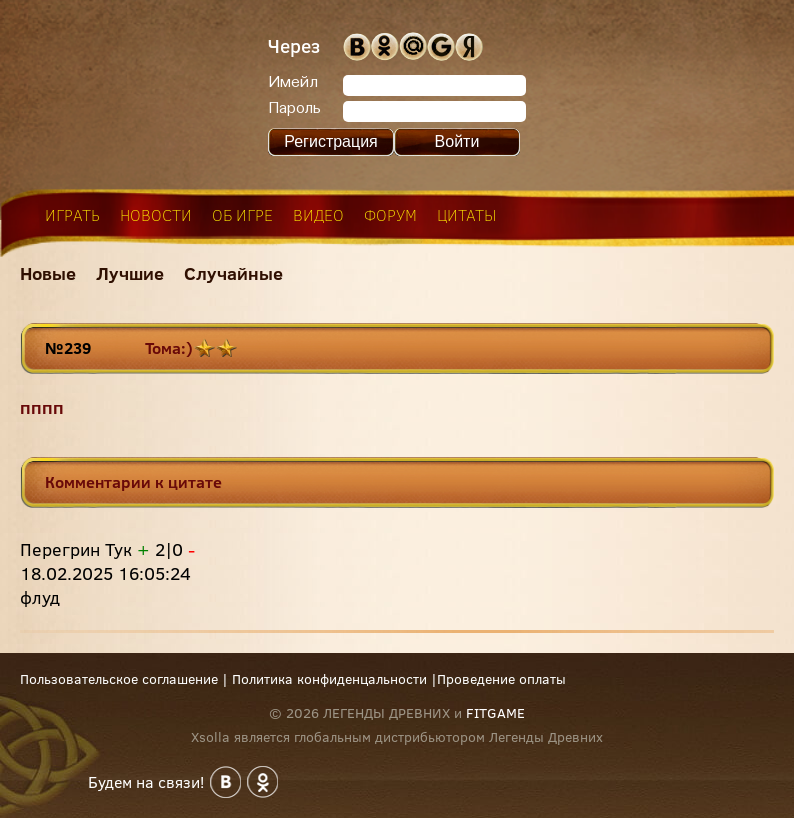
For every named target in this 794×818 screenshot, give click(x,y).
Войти (457, 141)
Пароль (294, 109)
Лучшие (130, 273)
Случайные (233, 273)
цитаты (467, 215)
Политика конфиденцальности (329, 679)
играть (72, 215)
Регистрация (331, 141)
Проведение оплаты (501, 679)
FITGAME (495, 713)
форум (390, 215)
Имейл (293, 83)
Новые (48, 273)
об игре (242, 215)
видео (318, 215)
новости (156, 215)
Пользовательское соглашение (119, 679)
